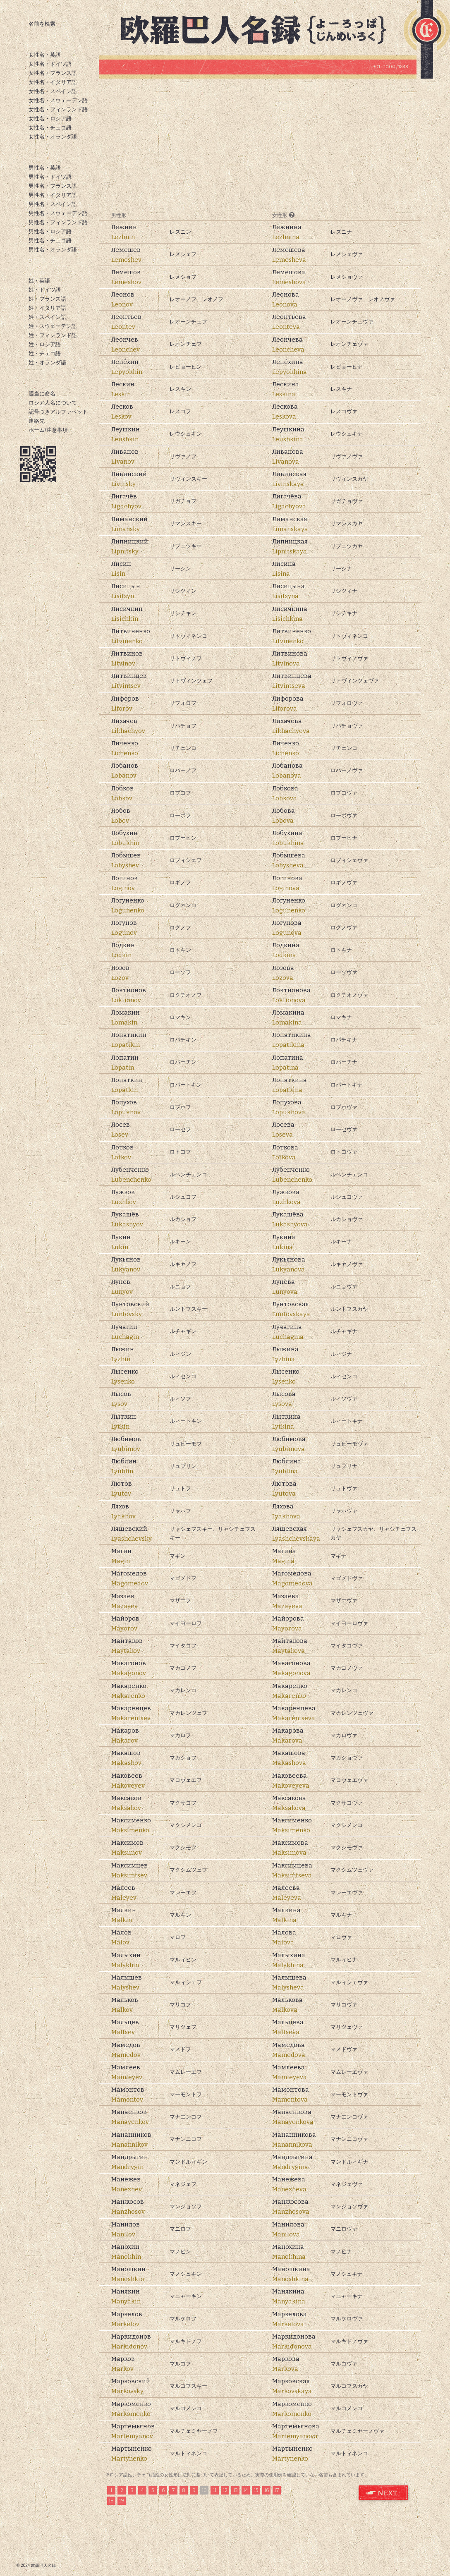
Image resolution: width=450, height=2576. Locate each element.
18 (111, 2501)
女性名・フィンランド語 (58, 109)
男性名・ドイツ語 (50, 177)
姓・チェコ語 (45, 353)
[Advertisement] (257, 145)
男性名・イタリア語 (53, 195)
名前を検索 (42, 24)
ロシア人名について (53, 403)
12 (225, 2490)
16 (266, 2490)
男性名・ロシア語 (50, 231)
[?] (291, 215)
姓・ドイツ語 (45, 290)
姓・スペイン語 (47, 317)
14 (245, 2490)
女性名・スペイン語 (53, 91)
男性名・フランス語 (53, 186)
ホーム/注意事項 (48, 430)
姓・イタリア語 (47, 308)
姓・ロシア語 (45, 344)
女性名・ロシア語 (50, 118)
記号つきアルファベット (58, 412)
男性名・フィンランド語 (58, 222)
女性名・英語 (45, 55)
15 (256, 2490)
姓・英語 (39, 281)
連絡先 (37, 421)
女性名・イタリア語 (53, 82)
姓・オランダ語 (47, 362)
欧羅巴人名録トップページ (260, 28)
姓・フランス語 (47, 299)
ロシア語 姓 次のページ (383, 2493)
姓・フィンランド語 (53, 335)
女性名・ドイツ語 (50, 64)
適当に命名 (42, 393)
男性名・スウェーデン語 (58, 213)
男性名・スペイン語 (53, 204)
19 (121, 2501)
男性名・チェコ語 (50, 240)
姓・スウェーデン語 (53, 326)
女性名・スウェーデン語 (58, 100)
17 (276, 2490)
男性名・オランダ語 (53, 250)
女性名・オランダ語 (53, 137)
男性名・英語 (45, 168)
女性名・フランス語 (53, 73)
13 (235, 2490)
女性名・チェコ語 (50, 127)
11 (214, 2490)
